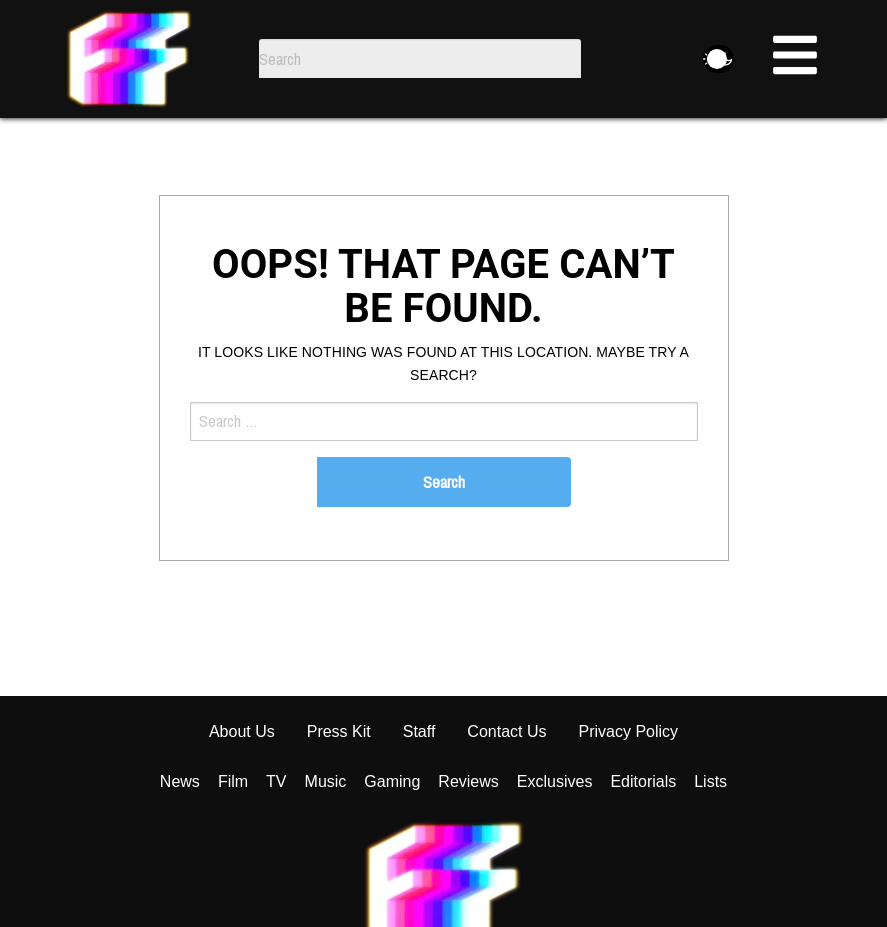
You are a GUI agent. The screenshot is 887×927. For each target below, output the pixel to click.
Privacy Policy (629, 779)
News (180, 829)
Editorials (643, 829)
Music (326, 829)
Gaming (392, 829)
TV (276, 829)
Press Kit (339, 779)
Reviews (468, 829)
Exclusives (555, 829)
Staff (419, 779)
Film (233, 829)
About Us (242, 779)
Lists (710, 829)
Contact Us (506, 779)
